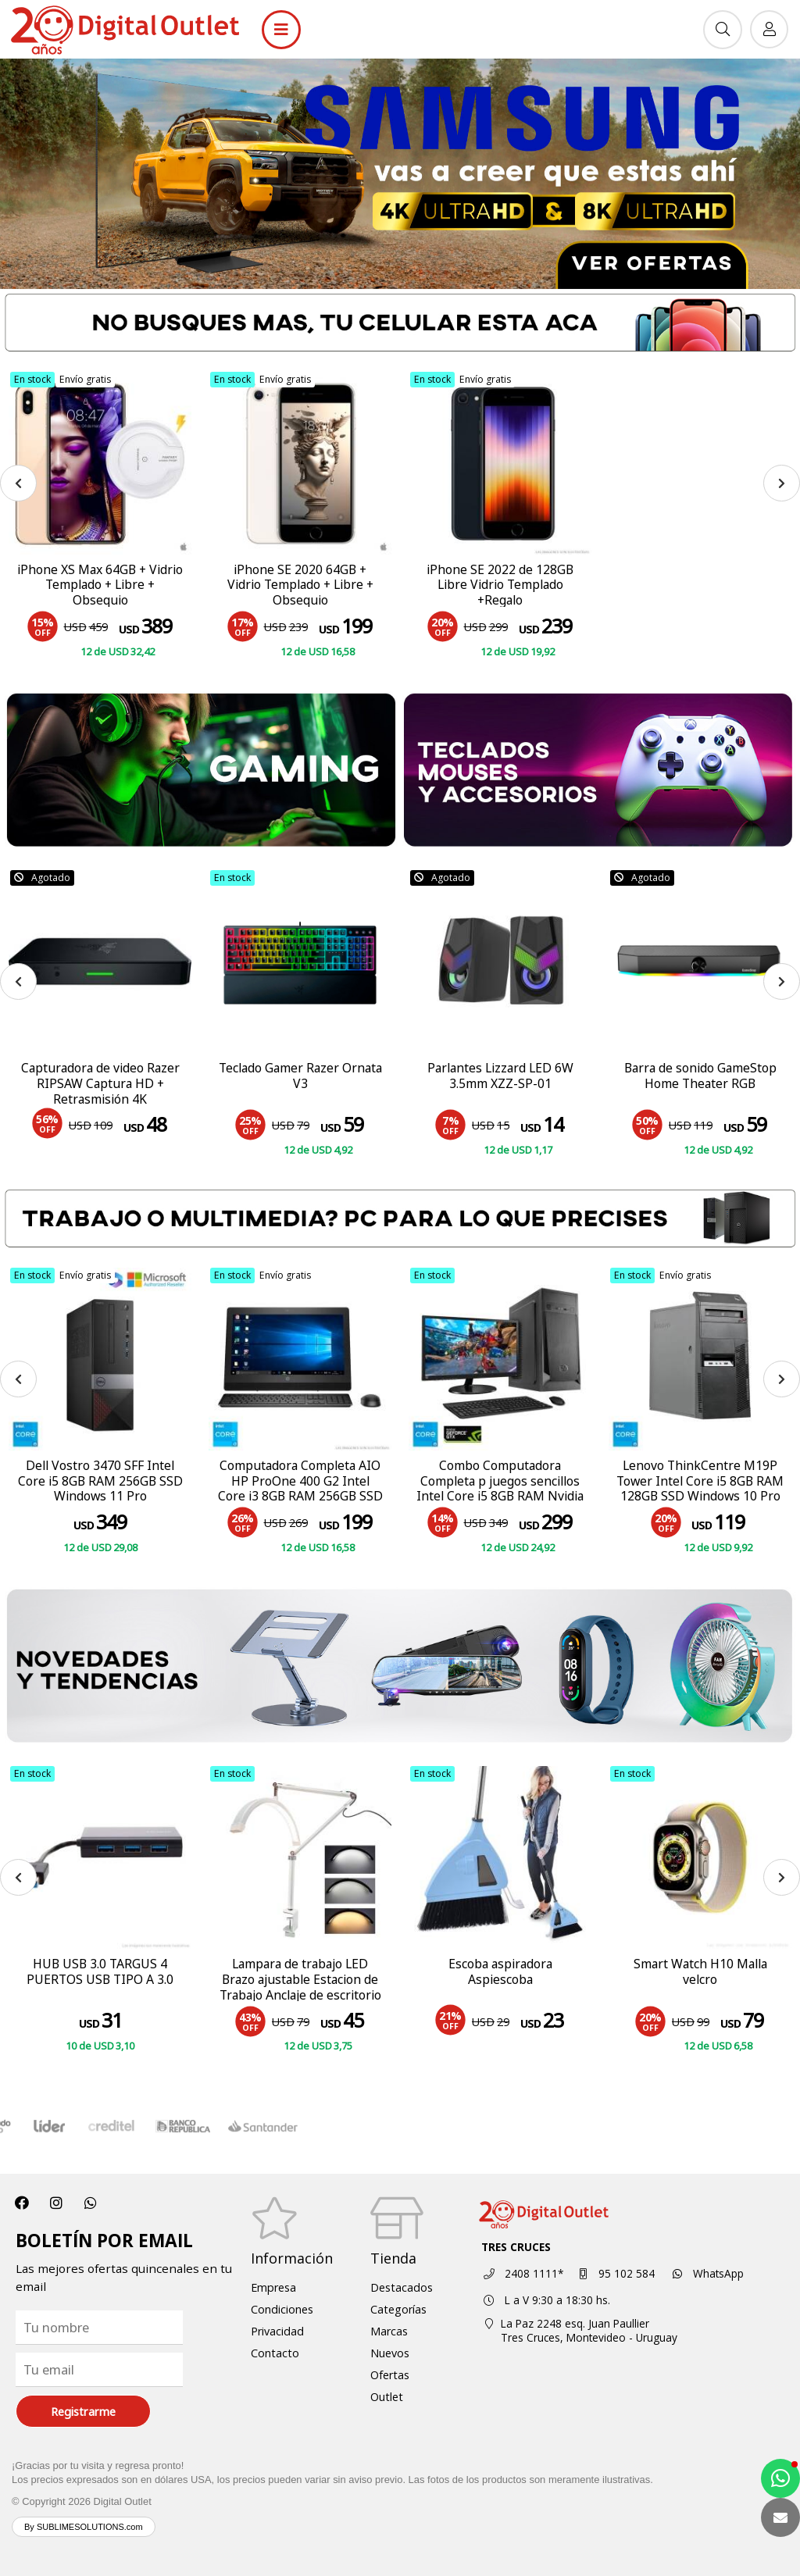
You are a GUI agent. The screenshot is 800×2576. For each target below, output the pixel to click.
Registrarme (83, 2411)
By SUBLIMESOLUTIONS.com (83, 2526)
